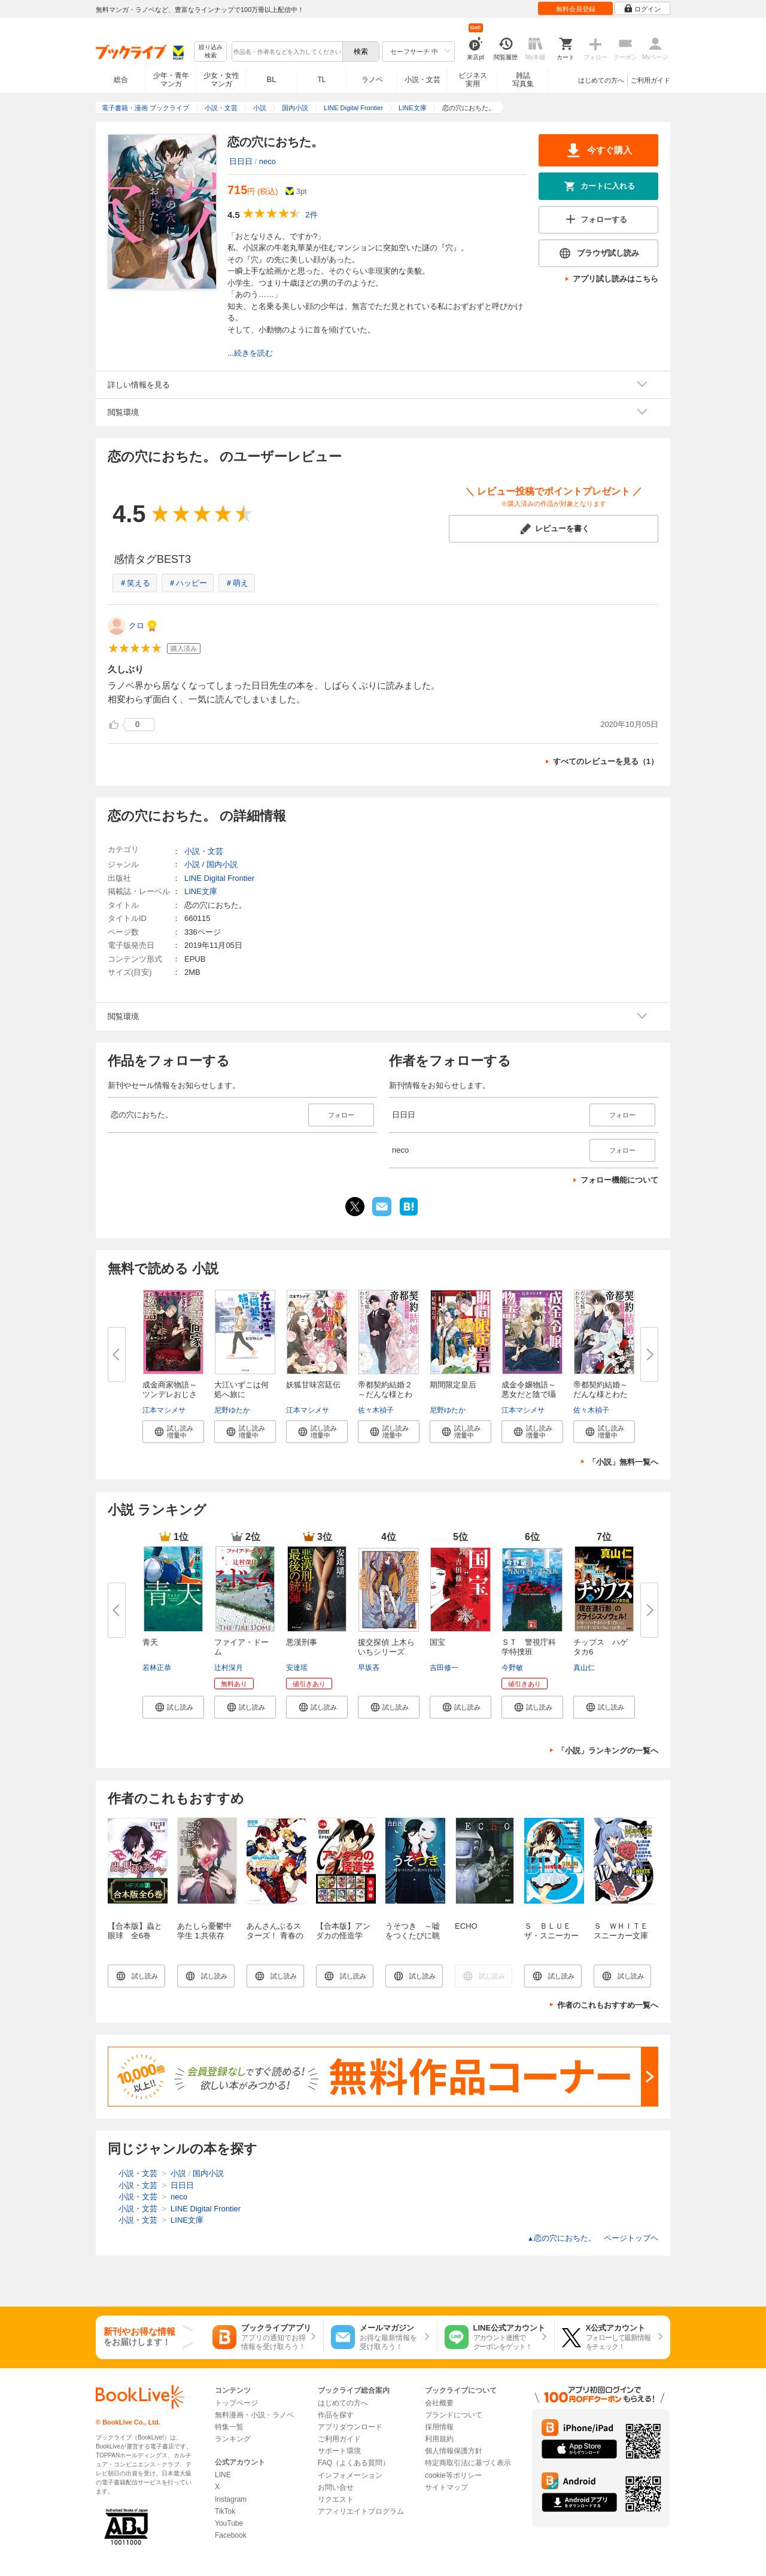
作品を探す (336, 2415)
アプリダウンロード (350, 2427)
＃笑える (134, 582)
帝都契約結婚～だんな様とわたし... (600, 1394)
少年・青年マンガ (171, 79)
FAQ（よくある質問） (354, 2463)
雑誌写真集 (523, 79)
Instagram (231, 2499)
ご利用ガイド (650, 80)
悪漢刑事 (301, 1642)
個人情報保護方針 (453, 2451)
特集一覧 (229, 2427)
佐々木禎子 (376, 1410)
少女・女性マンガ (221, 79)
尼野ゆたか (232, 1410)
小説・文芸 (422, 79)
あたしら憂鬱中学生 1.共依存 (204, 1931)
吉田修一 (444, 1667)
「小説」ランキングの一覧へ (607, 1750)
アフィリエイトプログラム (361, 2511)
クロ (136, 625)
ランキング (233, 2439)
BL (271, 79)
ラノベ (372, 79)
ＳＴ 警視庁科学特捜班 (528, 1647)
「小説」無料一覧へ (623, 1461)
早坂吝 (368, 1667)
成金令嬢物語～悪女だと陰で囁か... (528, 1394)
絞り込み (211, 52)
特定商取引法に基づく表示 (468, 2463)
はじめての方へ (601, 80)
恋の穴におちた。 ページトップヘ (592, 2237)
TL (321, 79)
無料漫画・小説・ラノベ (254, 2415)
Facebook (231, 2535)
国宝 (437, 1642)
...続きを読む (250, 352)
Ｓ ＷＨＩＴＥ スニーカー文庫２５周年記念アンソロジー (625, 1940)
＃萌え (236, 582)
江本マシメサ (164, 1410)
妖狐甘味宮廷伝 (313, 1384)
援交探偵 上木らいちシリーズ (386, 1647)
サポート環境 (339, 2451)
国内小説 (222, 864)
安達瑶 (297, 1667)
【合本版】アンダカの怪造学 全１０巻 (343, 1936)
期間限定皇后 (453, 1384)
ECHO (466, 1926)
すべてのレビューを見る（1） (605, 761)
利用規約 (439, 2439)
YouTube (229, 2523)
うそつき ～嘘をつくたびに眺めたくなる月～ (412, 1936)
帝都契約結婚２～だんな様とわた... (385, 1394)
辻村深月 (228, 1667)
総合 (121, 79)
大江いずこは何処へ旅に (241, 1389)
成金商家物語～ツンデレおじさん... (169, 1394)
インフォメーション (350, 2475)
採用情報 (439, 2427)
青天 (150, 1642)
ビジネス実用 (472, 79)
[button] (173, 1431)
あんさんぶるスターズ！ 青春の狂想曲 (275, 1936)
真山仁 (584, 1667)
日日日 (241, 161)
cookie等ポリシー (453, 2475)
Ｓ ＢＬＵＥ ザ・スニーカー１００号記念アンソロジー (551, 1940)
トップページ (236, 2403)
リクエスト (336, 2499)
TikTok (225, 2511)
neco (267, 161)
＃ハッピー (187, 582)
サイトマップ (446, 2487)
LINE (223, 2475)
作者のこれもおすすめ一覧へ (607, 2005)
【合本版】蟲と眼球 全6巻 (135, 1931)
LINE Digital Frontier (219, 878)
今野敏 (512, 1667)
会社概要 (439, 2403)
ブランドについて (453, 2415)
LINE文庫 (200, 891)
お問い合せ (336, 2487)
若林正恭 (156, 1667)
